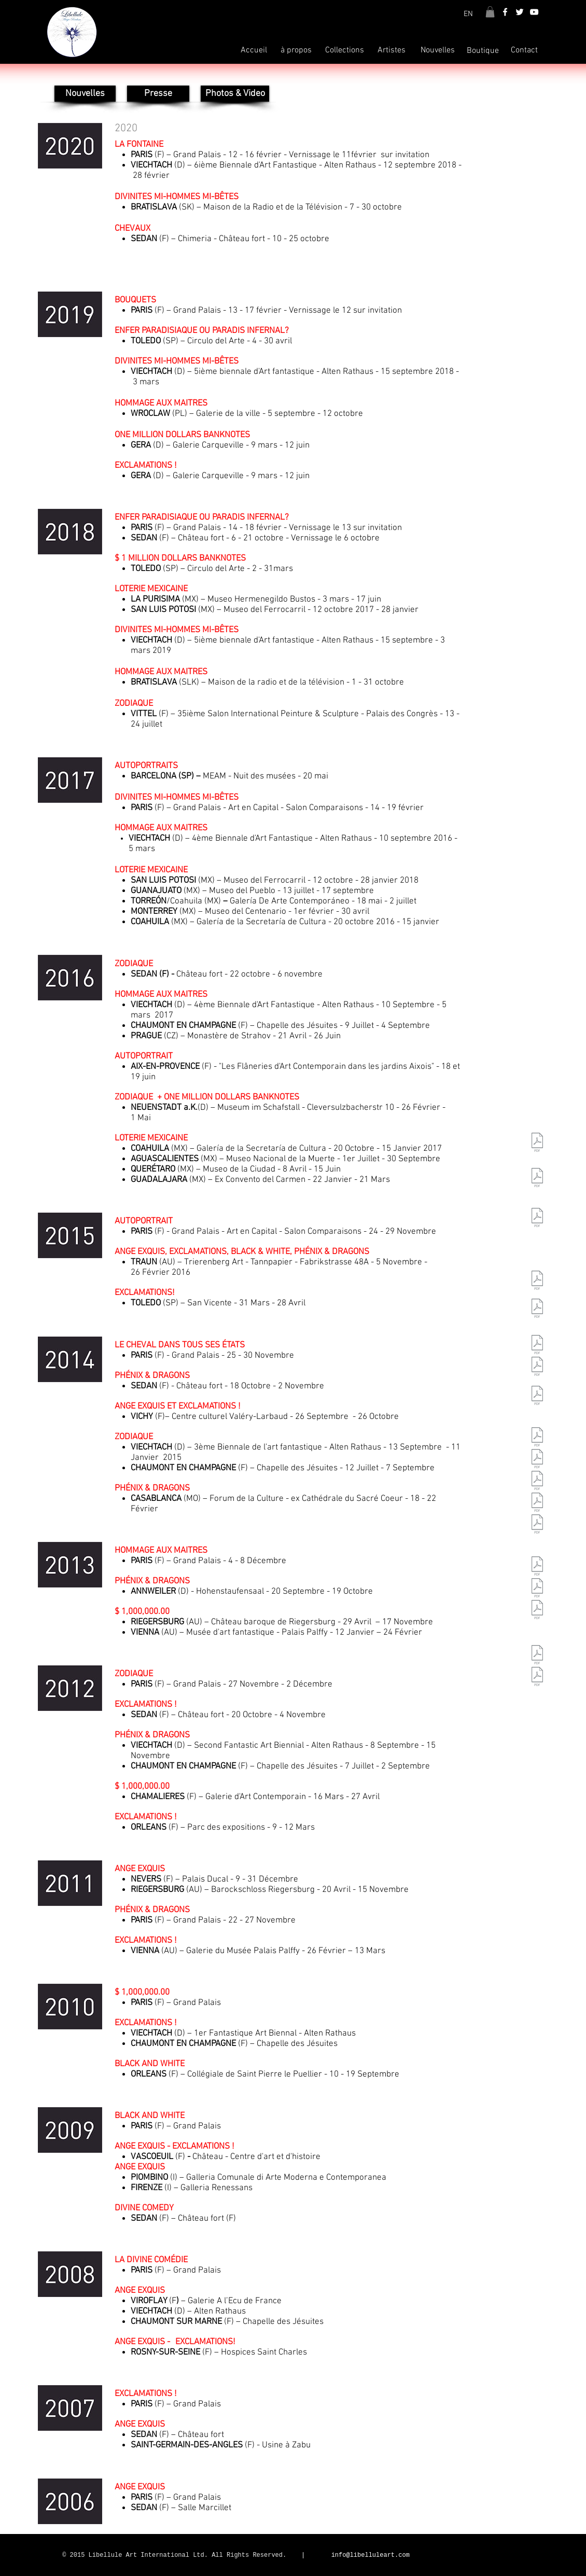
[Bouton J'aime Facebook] (468, 2556)
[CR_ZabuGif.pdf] (537, 1611)
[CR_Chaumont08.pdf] (537, 1503)
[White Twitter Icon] (519, 12)
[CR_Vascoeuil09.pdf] (537, 1309)
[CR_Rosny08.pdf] (537, 1525)
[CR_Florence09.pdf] (537, 1367)
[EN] (468, 14)
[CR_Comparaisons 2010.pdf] (537, 1143)
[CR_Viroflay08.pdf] (537, 1460)
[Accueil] (254, 50)
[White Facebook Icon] (505, 12)
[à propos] (296, 50)
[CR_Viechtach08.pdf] (537, 1482)
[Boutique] (483, 50)
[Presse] (158, 94)
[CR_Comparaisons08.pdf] (537, 1438)
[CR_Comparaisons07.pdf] (537, 1567)
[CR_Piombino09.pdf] (537, 1346)
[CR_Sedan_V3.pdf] (537, 1678)
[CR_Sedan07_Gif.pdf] (537, 1589)
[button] (490, 12)
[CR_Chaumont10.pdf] (537, 1219)
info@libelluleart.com (370, 2555)
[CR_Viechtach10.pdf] (537, 1179)
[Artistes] (391, 50)
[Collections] (344, 50)
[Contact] (524, 50)
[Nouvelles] (437, 50)
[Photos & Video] (235, 94)
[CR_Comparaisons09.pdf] (537, 1281)
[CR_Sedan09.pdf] (537, 1397)
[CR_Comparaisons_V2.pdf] (537, 1656)
